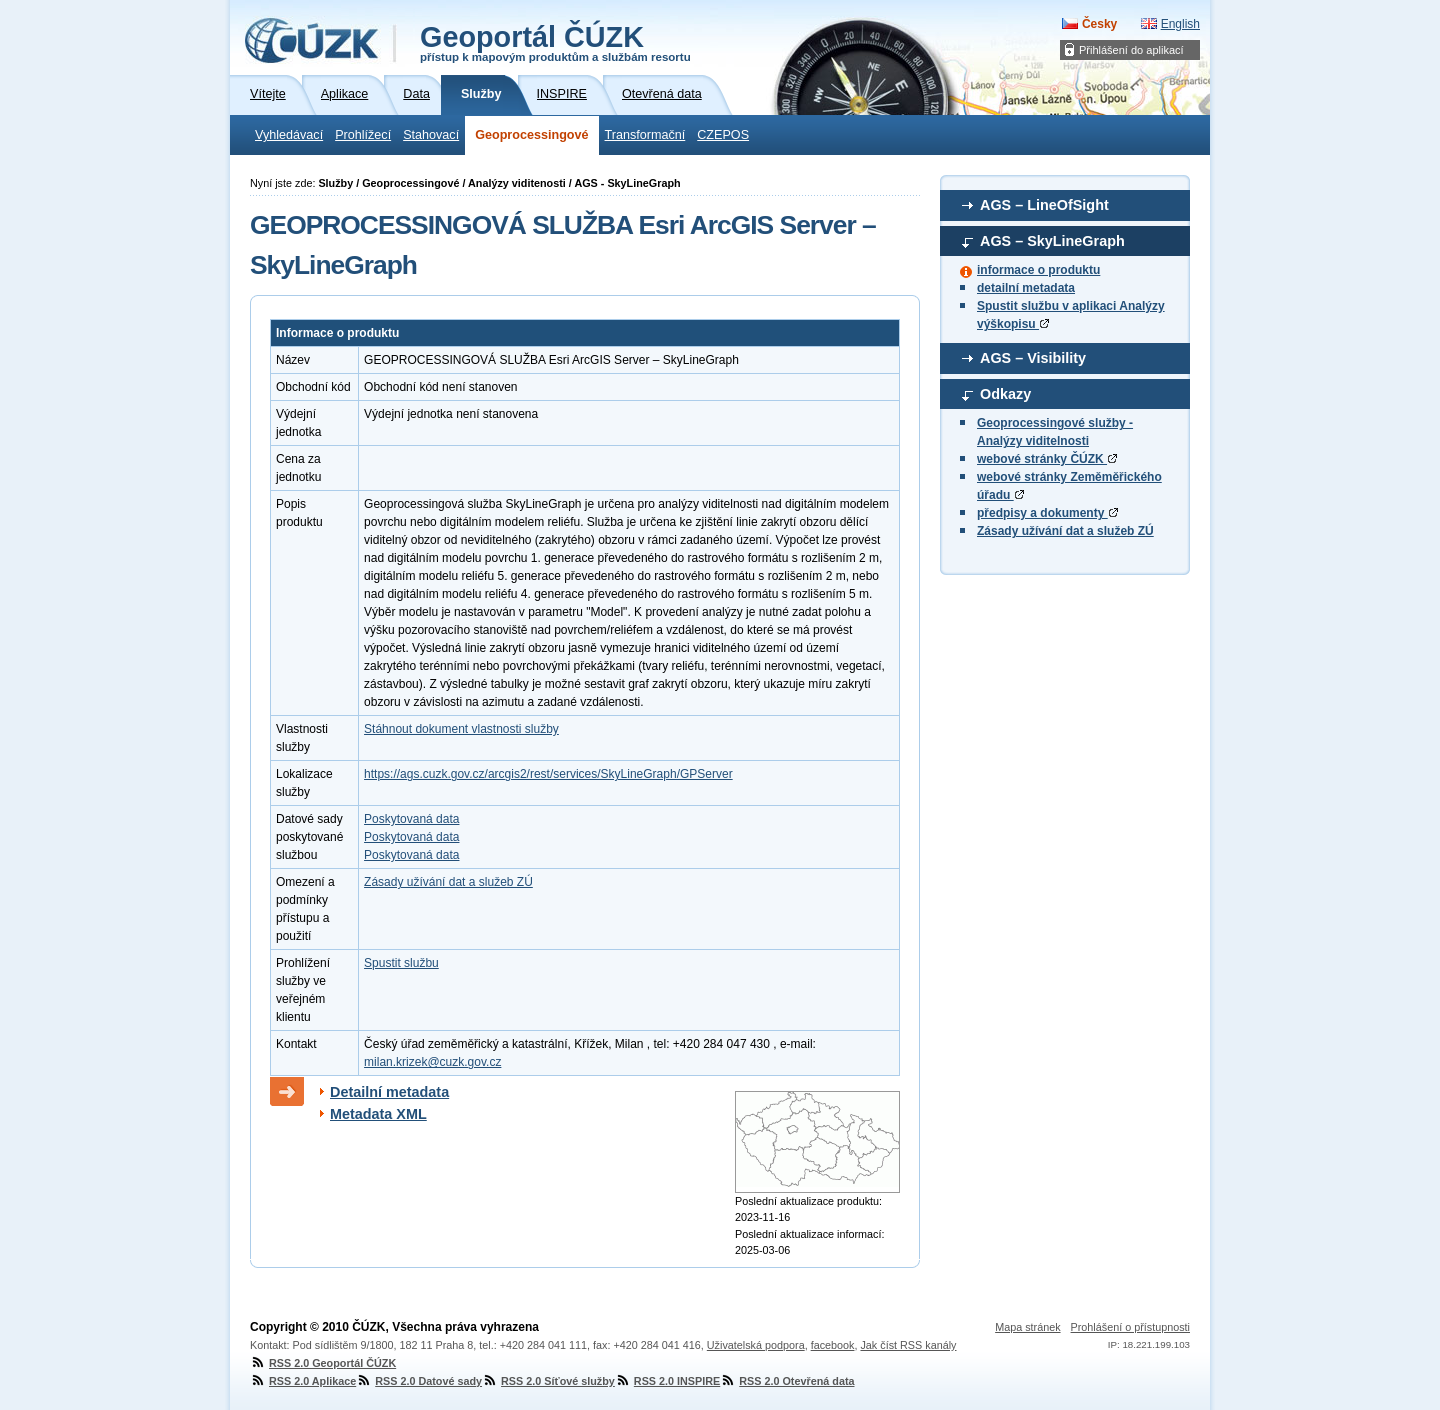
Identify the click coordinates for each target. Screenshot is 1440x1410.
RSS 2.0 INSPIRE (667, 1381)
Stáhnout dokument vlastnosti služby (461, 729)
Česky (1099, 24)
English (1180, 24)
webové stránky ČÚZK (1047, 459)
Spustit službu (401, 963)
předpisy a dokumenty (1047, 513)
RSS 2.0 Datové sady (419, 1381)
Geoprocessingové (531, 135)
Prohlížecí (363, 135)
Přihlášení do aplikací (1131, 50)
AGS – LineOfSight (1044, 205)
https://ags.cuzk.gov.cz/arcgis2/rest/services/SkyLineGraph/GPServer (548, 774)
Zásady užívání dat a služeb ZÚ (1065, 531)
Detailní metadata (389, 1092)
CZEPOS (723, 135)
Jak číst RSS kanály (908, 1345)
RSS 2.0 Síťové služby (548, 1381)
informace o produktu (1038, 270)
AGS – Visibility (1033, 358)
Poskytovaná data (411, 819)
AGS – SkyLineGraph (1052, 241)
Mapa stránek (1027, 1327)
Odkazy (1005, 394)
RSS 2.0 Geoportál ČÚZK (323, 1363)
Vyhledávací (289, 135)
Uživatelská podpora (756, 1345)
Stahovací (431, 135)
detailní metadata (1026, 288)
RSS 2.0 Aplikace (303, 1381)
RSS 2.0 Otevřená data (787, 1381)
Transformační (645, 135)
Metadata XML (378, 1114)
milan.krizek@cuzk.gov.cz (432, 1062)
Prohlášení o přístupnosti (1130, 1327)
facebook (833, 1345)
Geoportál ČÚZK (555, 42)
